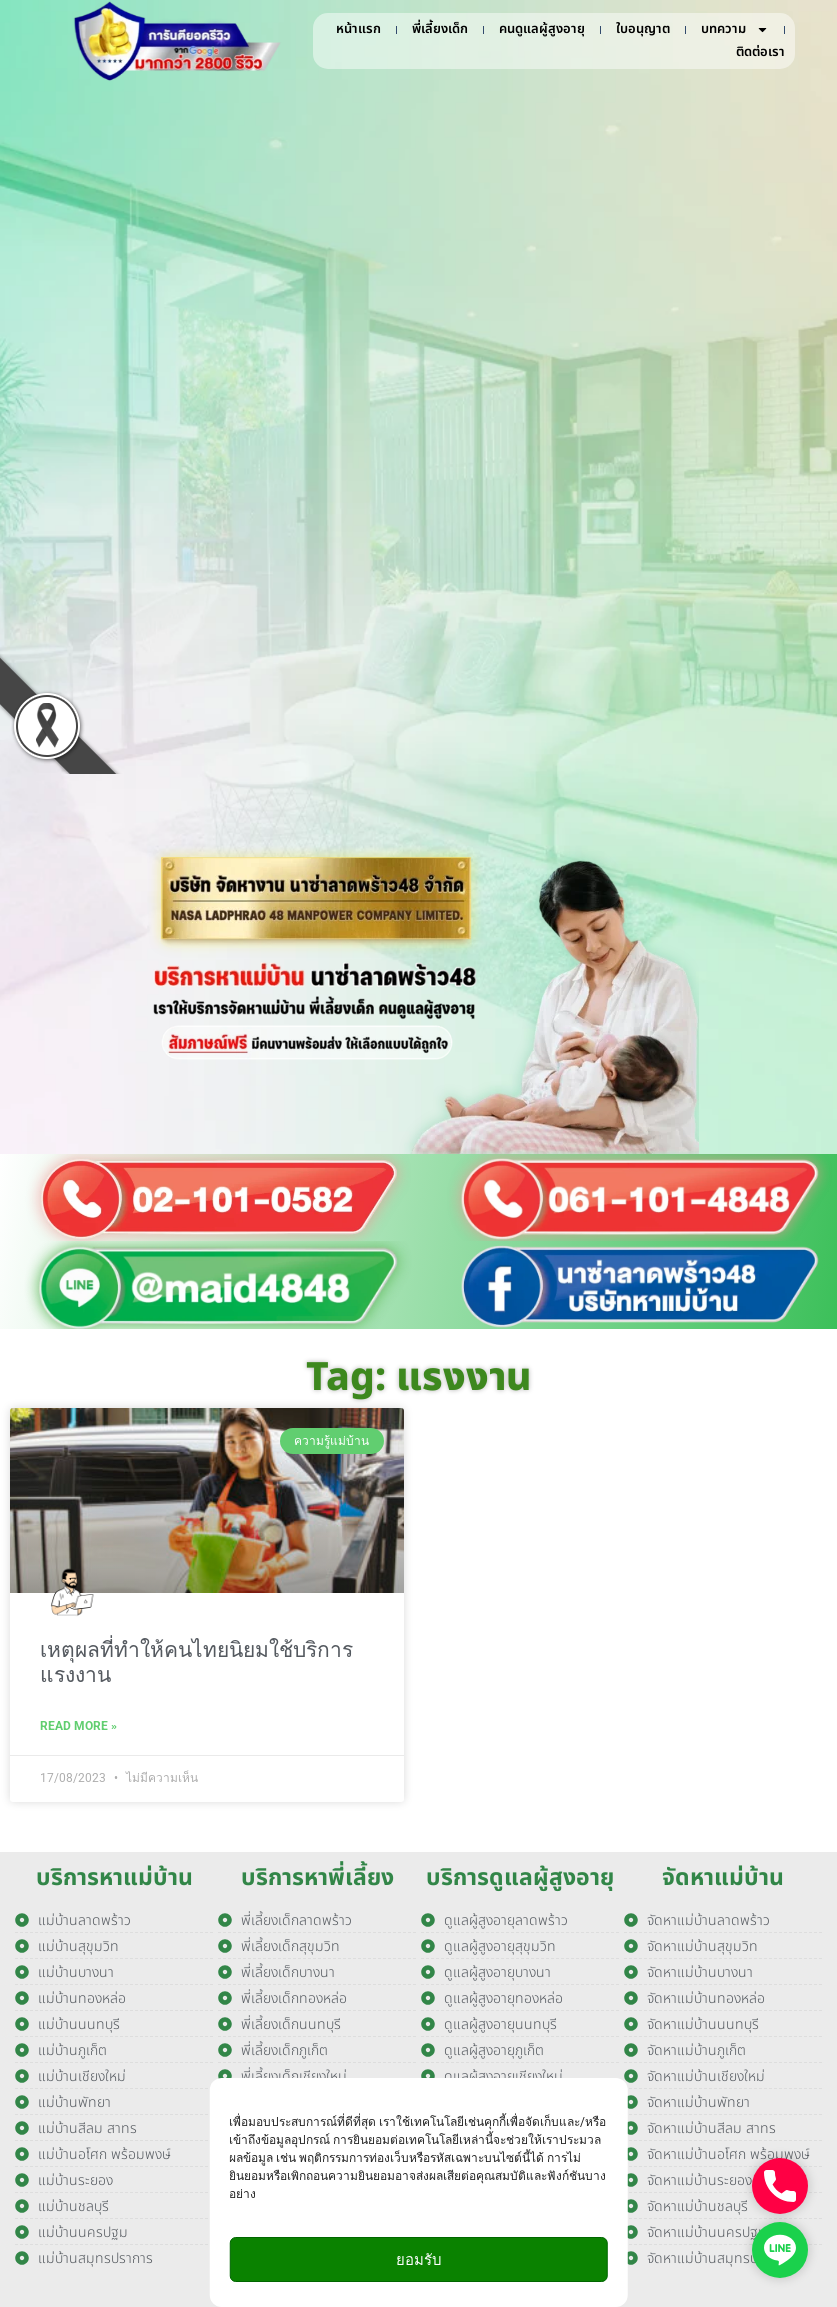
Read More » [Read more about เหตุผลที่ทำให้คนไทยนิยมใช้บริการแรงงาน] (78, 1726)
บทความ (735, 29)
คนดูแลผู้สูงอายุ (542, 29)
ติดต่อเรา (760, 52)
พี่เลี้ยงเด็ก (440, 29)
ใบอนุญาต (643, 29)
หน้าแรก (358, 29)
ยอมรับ (419, 2260)
